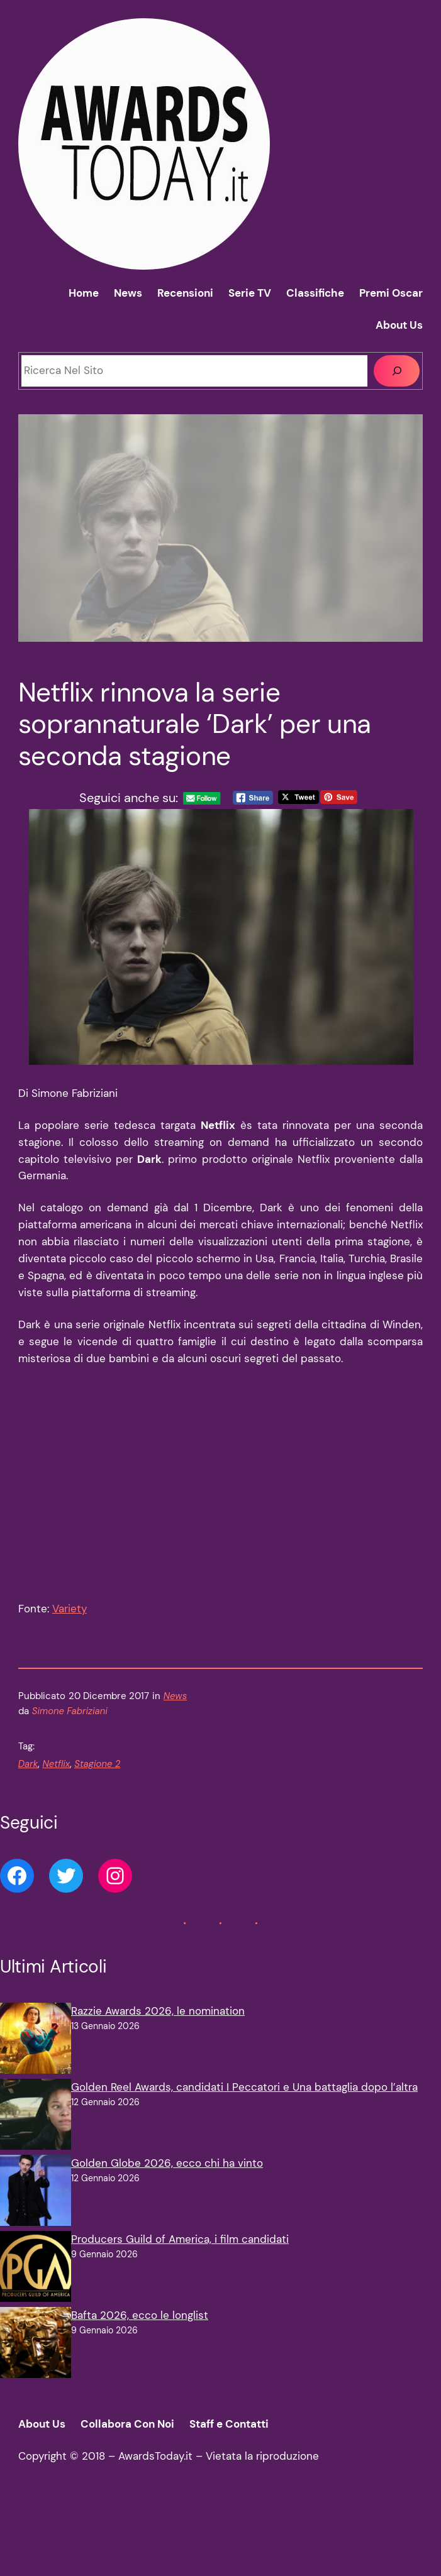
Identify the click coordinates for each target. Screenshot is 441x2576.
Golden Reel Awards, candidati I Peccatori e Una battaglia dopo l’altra (244, 2098)
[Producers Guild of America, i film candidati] (35, 2280)
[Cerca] (397, 371)
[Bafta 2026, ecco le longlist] (35, 2356)
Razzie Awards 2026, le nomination (158, 2021)
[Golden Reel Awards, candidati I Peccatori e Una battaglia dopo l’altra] (35, 2127)
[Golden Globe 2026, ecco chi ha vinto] (35, 2204)
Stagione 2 (97, 1775)
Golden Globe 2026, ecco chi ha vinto (167, 2174)
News (175, 1706)
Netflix (56, 1775)
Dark (28, 1775)
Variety (69, 1619)
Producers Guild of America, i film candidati (180, 2250)
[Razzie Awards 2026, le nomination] (35, 2051)
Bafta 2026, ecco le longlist (139, 2326)
